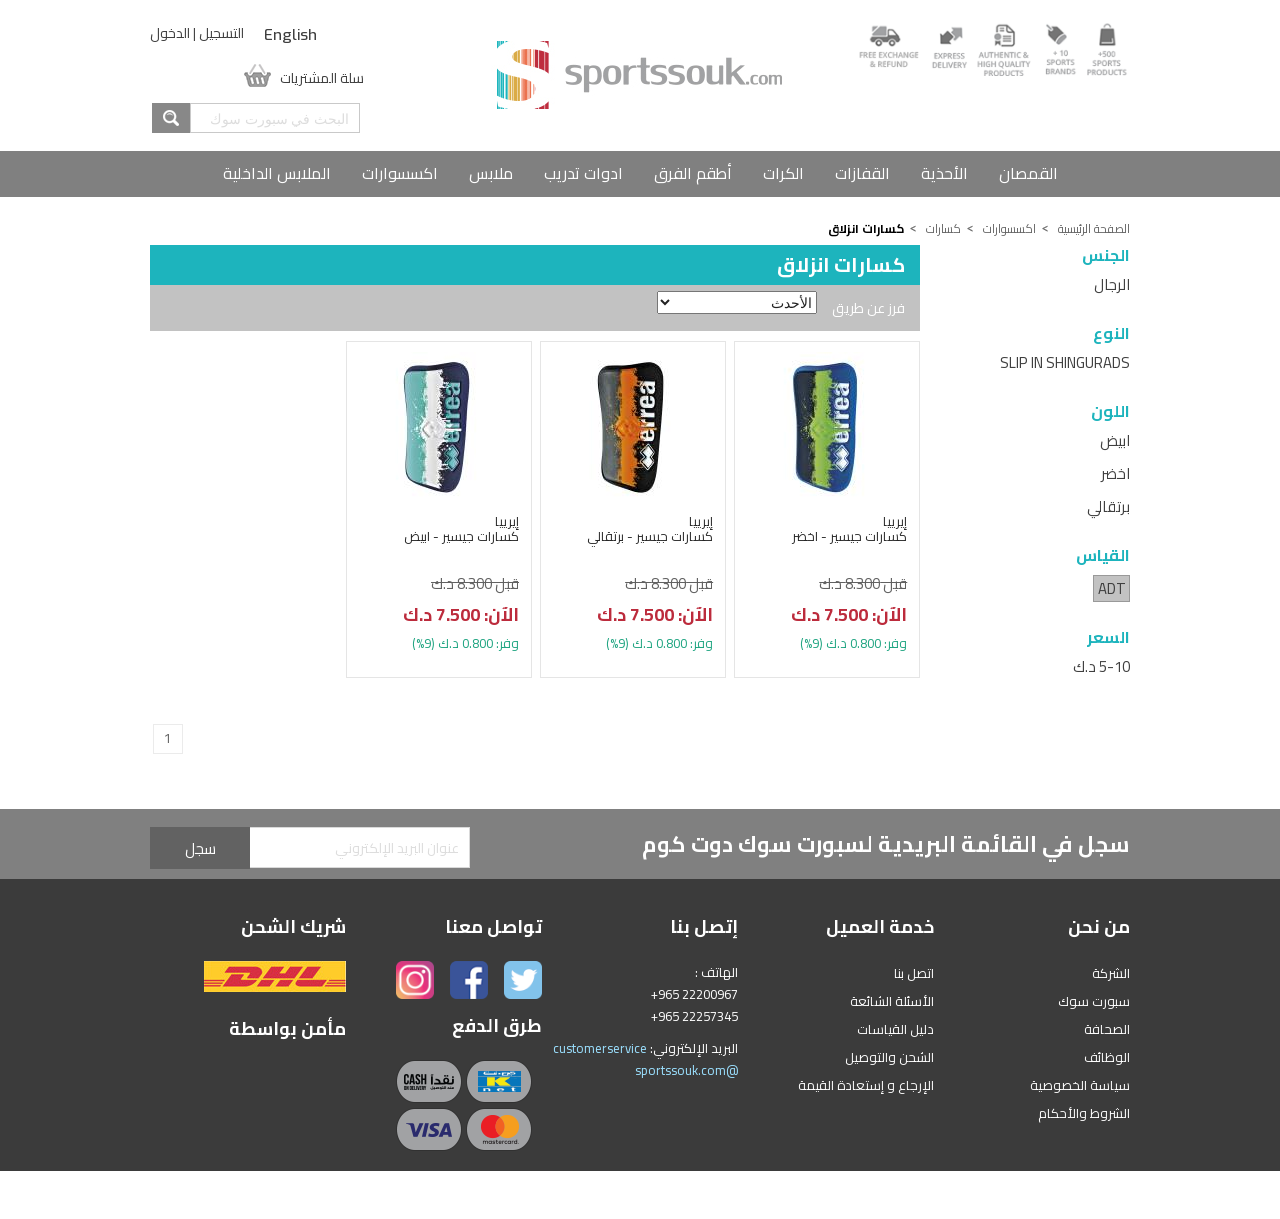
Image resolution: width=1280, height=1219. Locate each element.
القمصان (1028, 173)
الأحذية (944, 173)
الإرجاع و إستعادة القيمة (866, 1085)
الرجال (1112, 284)
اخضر (1115, 473)
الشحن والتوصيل (889, 1057)
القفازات (862, 173)
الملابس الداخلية (277, 173)
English (290, 35)
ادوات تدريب (583, 173)
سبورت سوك (1094, 1001)
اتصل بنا (914, 973)
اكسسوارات (400, 173)
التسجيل (221, 33)
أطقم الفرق (693, 173)
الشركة (1111, 973)
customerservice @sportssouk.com (645, 1059)
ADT (1112, 588)
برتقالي (1108, 506)
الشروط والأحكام (1084, 1113)
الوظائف (1107, 1057)
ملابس (491, 173)
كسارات (943, 228)
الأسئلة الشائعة (892, 1001)
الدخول (170, 33)
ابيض (1115, 440)
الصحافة (1107, 1029)
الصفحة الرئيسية (1094, 228)
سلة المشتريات (322, 76)
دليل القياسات (895, 1029)
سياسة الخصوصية (1080, 1085)
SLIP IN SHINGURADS (1065, 362)
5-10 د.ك (1101, 666)
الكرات (783, 173)
